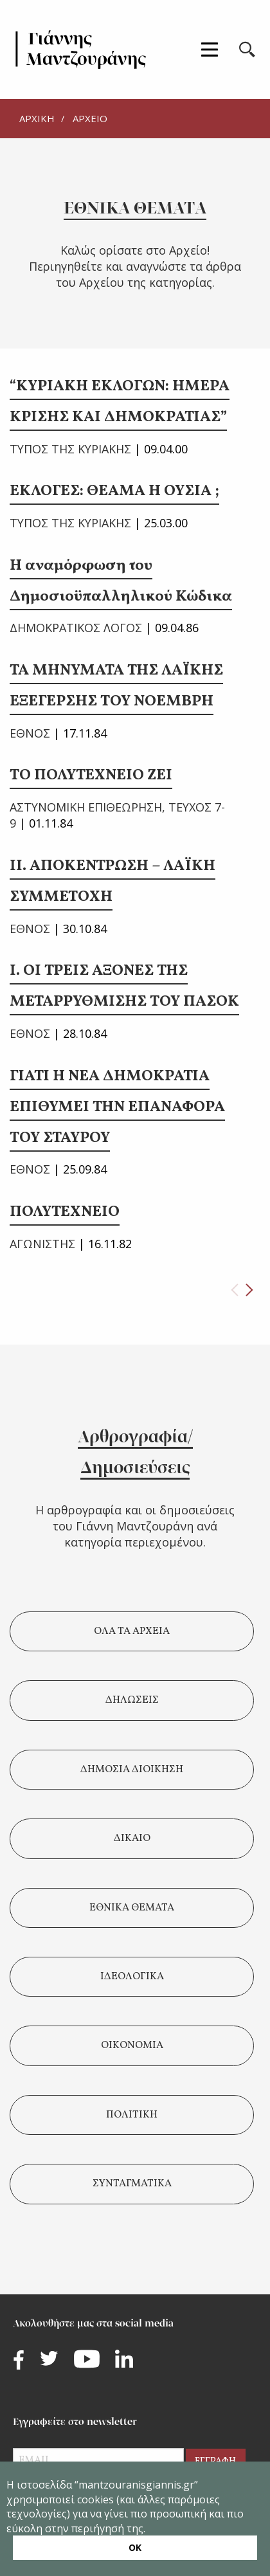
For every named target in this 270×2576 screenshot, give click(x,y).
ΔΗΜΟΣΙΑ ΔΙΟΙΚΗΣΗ (131, 1770)
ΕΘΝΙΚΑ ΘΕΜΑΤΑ (131, 1908)
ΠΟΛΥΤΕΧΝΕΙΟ (65, 1212)
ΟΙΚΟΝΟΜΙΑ (132, 2045)
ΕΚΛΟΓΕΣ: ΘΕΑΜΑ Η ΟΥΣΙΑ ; (114, 491)
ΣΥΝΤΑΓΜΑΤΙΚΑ (132, 2184)
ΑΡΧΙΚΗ (37, 118)
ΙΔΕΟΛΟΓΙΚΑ (132, 1977)
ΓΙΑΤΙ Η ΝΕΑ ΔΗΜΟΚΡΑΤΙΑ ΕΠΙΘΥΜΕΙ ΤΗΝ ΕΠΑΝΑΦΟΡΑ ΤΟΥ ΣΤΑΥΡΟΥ (117, 1107)
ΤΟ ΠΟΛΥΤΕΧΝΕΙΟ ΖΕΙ (91, 775)
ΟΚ (135, 2547)
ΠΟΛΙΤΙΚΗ (132, 2115)
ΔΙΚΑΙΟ (132, 1838)
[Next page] (249, 1290)
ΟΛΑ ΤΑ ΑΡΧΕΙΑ (132, 1631)
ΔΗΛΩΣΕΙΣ (132, 1700)
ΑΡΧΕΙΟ (90, 118)
